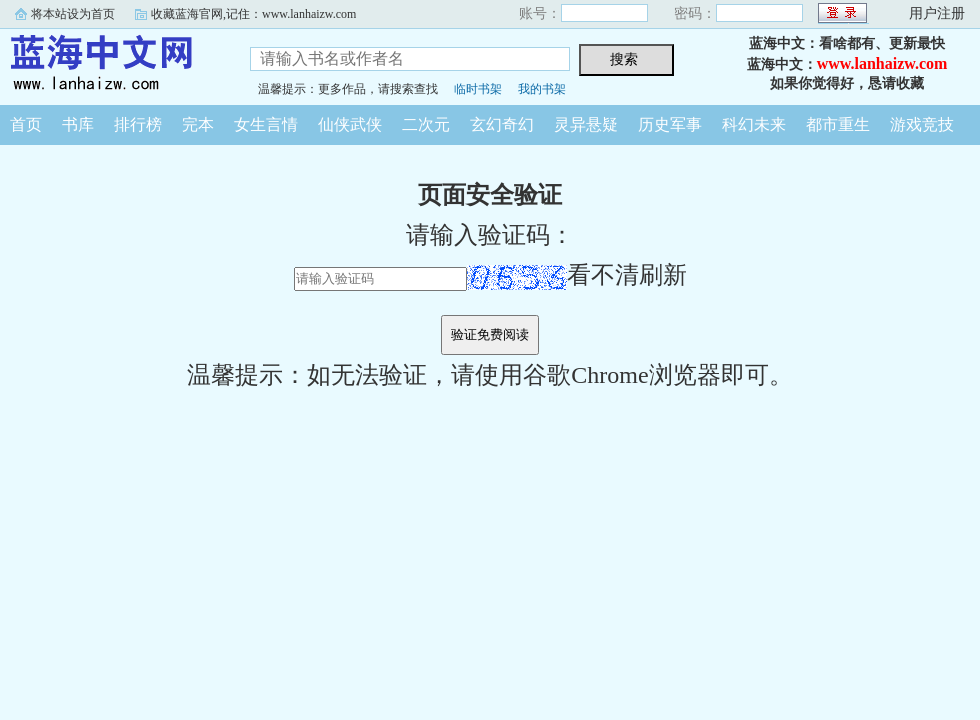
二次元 (426, 124)
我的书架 (542, 89)
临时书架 (478, 89)
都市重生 (838, 124)
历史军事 (670, 124)
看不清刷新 (577, 275)
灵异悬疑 (586, 124)
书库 (78, 124)
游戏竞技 (922, 124)
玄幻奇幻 (502, 124)
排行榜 (138, 124)
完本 (198, 124)
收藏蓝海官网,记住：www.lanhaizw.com (253, 14)
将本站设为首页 (73, 14)
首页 (26, 124)
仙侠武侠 (350, 124)
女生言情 (266, 124)
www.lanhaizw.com (882, 63)
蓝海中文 (110, 64)
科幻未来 (754, 124)
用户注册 (937, 13)
